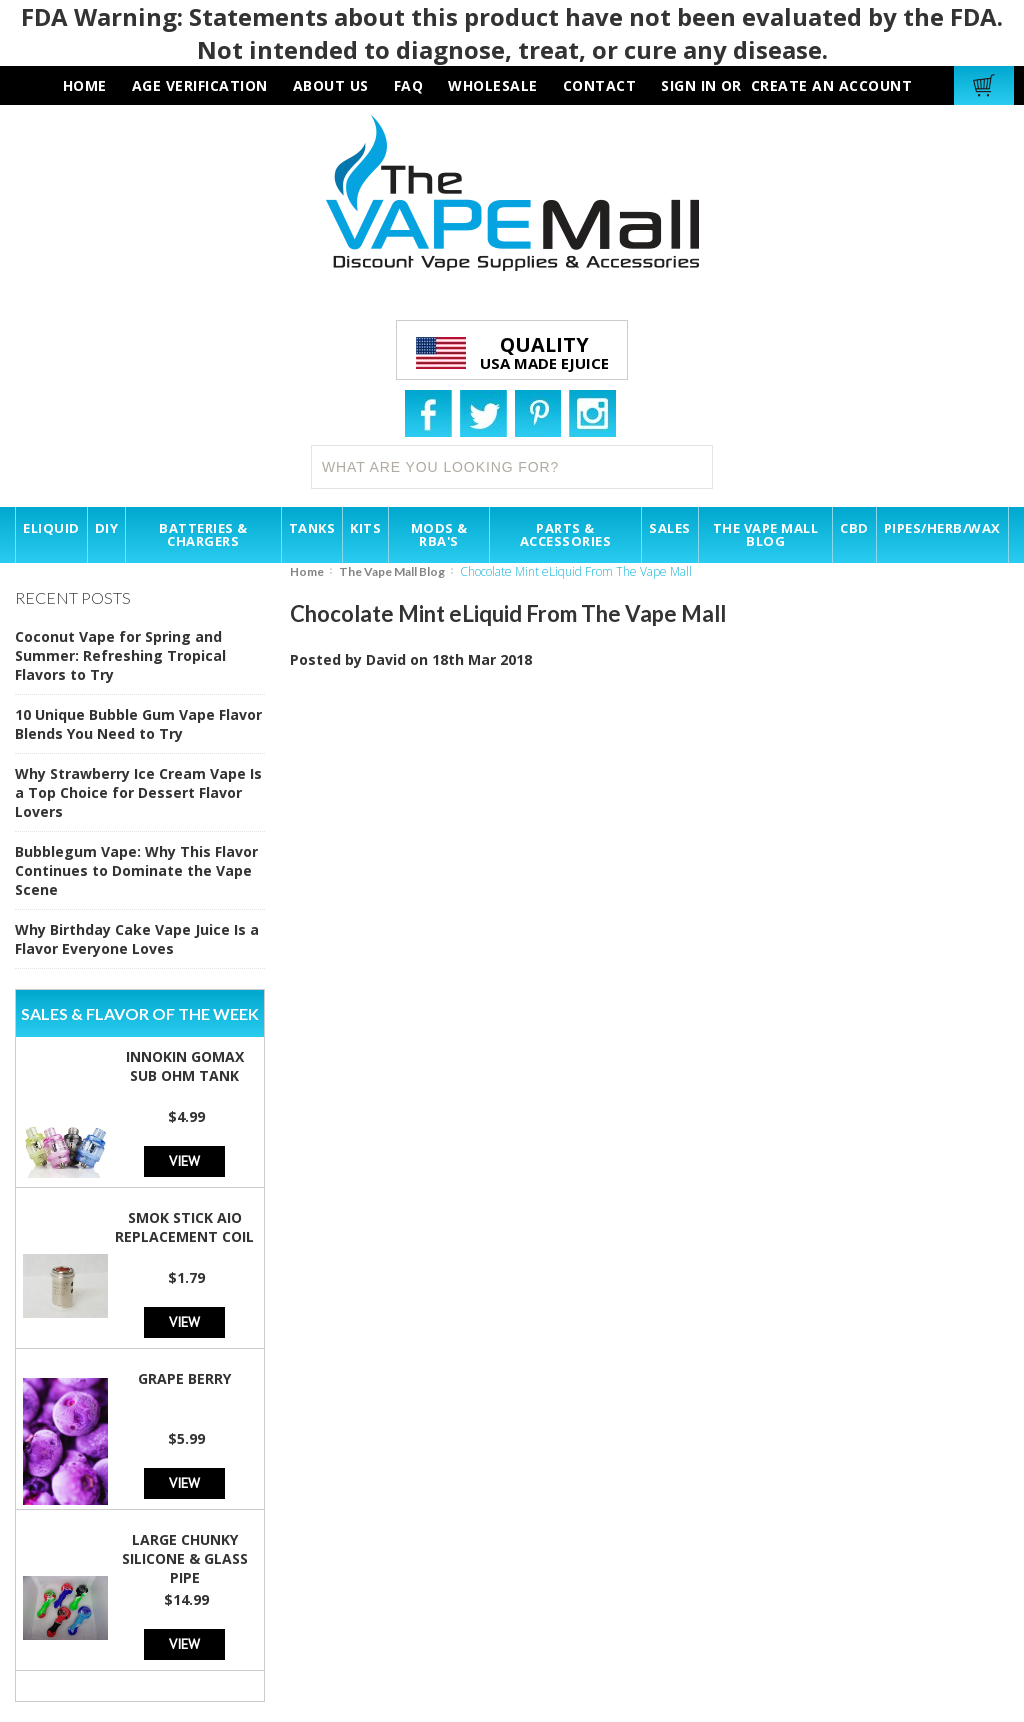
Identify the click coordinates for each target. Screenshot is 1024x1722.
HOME (85, 85)
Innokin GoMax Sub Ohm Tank (185, 1066)
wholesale (493, 85)
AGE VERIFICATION (200, 85)
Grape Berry (184, 1378)
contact (600, 85)
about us (331, 85)
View (184, 1160)
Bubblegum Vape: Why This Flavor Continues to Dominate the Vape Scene (136, 870)
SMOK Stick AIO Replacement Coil (184, 1227)
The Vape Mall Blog (392, 571)
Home (307, 571)
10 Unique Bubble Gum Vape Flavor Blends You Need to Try (138, 724)
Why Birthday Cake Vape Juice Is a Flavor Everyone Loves (137, 939)
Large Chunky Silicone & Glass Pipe (185, 1558)
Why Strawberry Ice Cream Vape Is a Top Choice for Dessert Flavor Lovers (138, 792)
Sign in (689, 85)
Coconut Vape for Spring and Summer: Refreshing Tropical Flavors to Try (120, 655)
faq (409, 85)
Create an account (832, 85)
